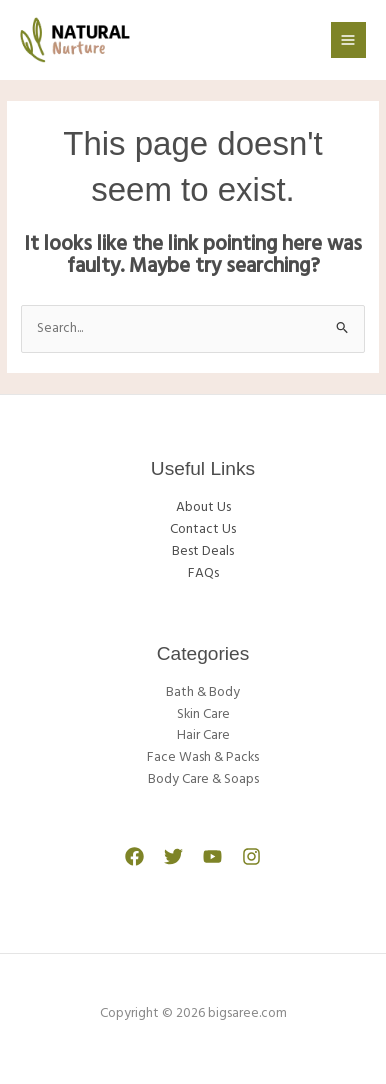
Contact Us (203, 529)
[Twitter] (173, 856)
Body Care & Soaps (203, 779)
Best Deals (203, 551)
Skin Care (203, 714)
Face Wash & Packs (203, 757)
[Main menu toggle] (348, 39)
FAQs (203, 573)
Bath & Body (203, 692)
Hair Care (203, 735)
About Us (203, 507)
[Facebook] (134, 856)
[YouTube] (212, 856)
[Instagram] (251, 856)
